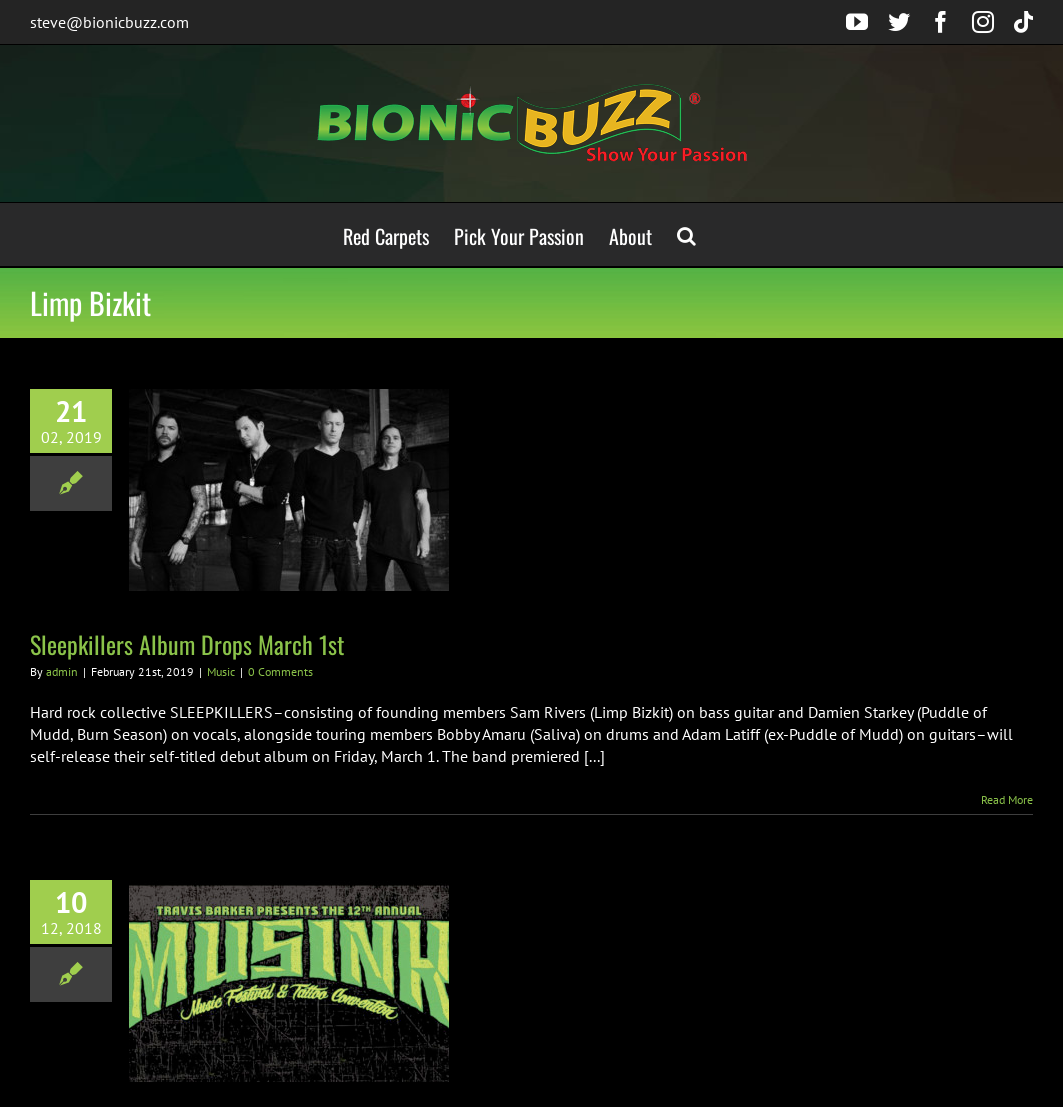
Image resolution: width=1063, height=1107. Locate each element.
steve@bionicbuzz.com (109, 22)
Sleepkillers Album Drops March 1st (187, 644)
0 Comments (280, 671)
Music (221, 671)
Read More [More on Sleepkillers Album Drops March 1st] (1007, 799)
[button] (686, 234)
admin (62, 671)
